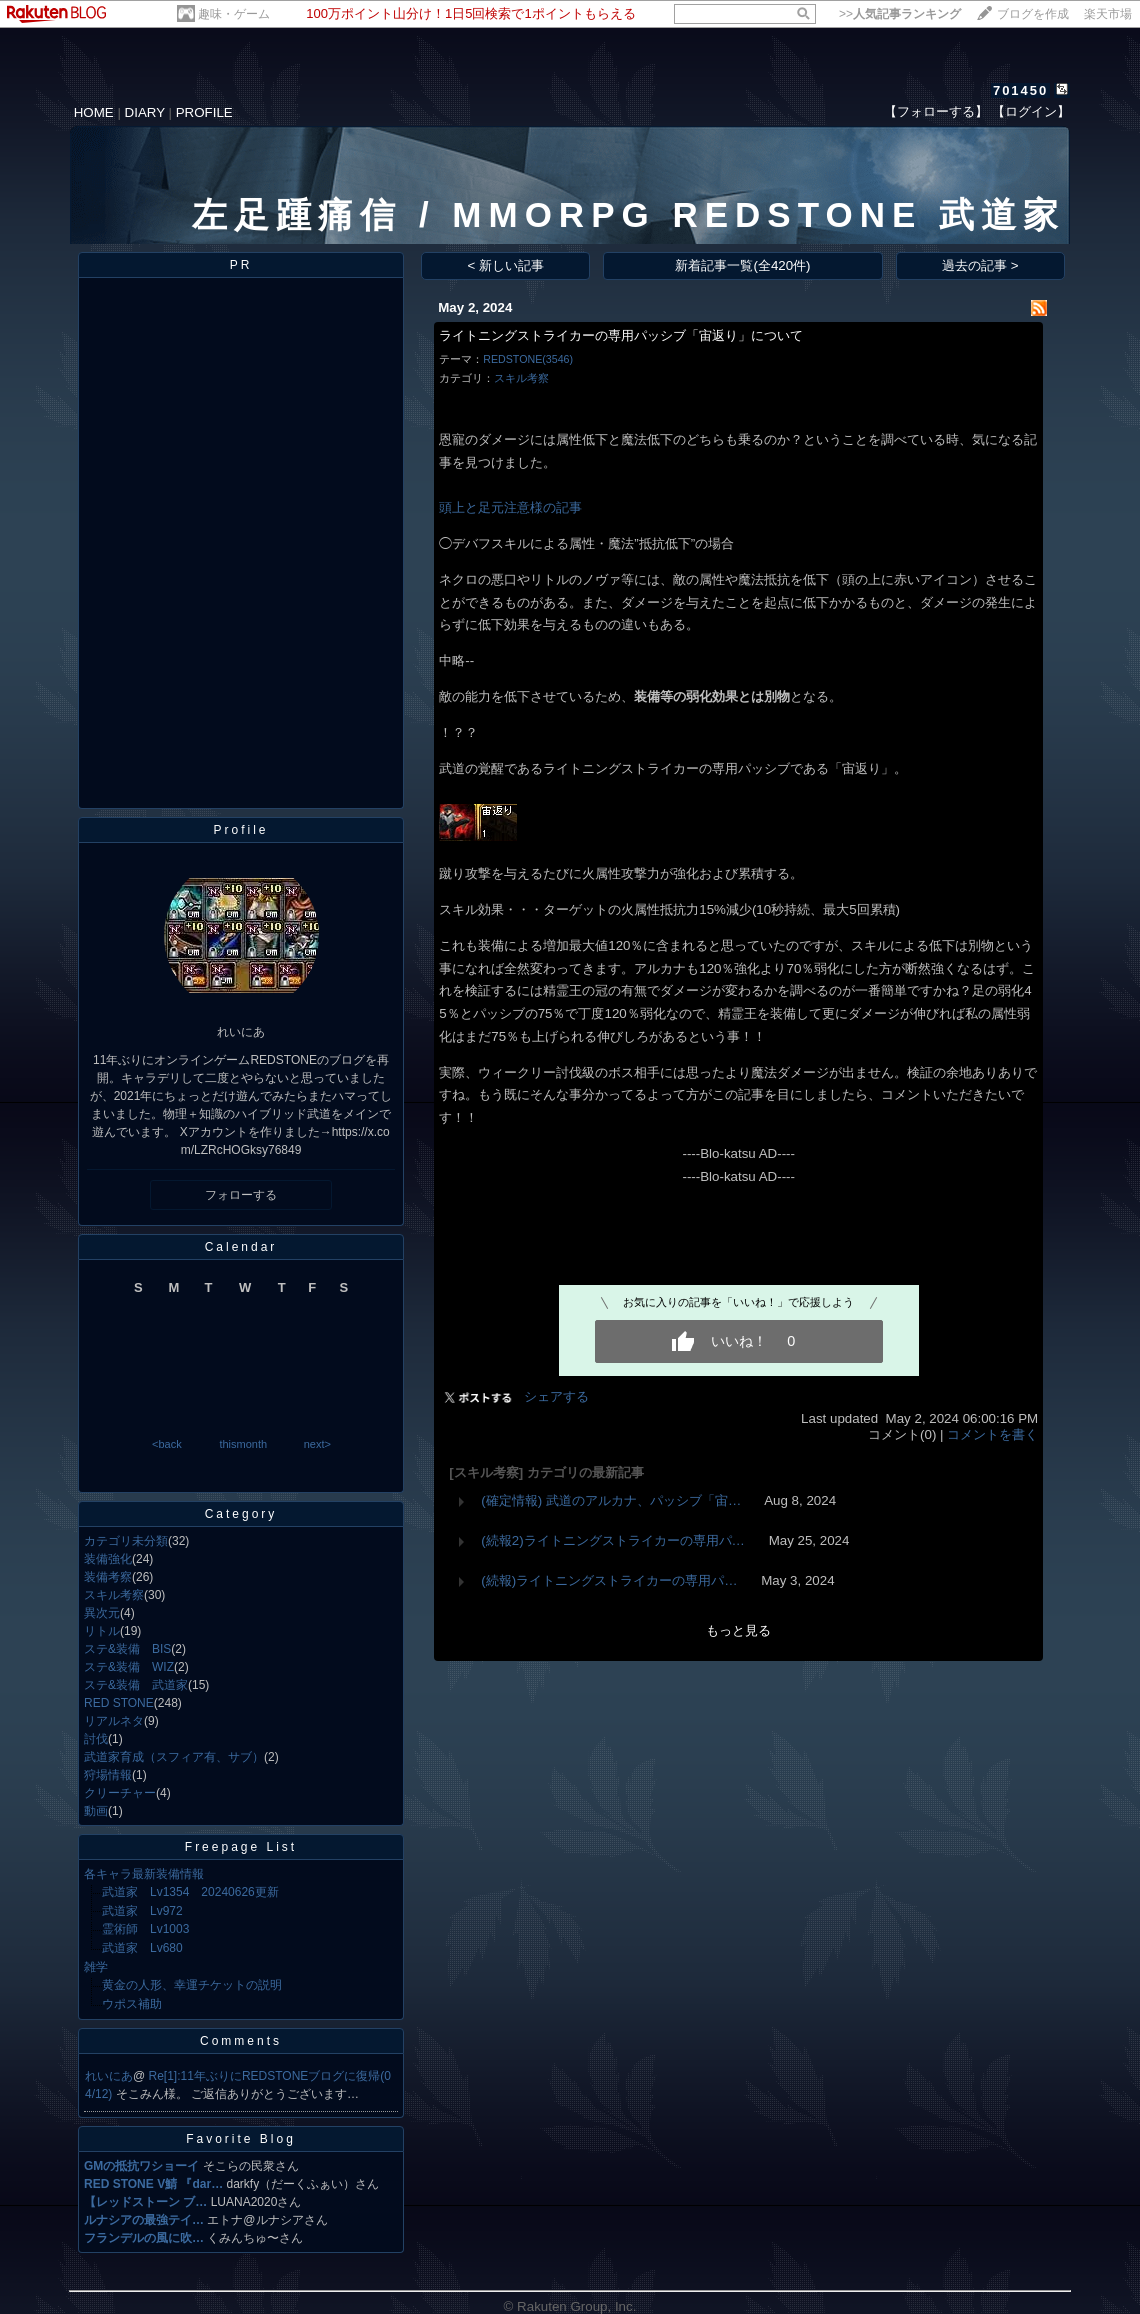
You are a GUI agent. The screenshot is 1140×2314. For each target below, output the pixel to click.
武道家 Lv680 (142, 1948)
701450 (1020, 90)
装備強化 (108, 1559)
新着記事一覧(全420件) (742, 265)
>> (900, 14)
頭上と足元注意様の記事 (510, 507)
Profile (240, 830)
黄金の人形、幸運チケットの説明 (192, 1985)
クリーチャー (120, 1793)
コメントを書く (992, 1434)
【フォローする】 (936, 111)
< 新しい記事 (506, 265)
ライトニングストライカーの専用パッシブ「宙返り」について (621, 335)
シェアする (556, 1396)
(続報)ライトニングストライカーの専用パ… (609, 1580)
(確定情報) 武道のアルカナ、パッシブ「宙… (611, 1500)
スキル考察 (114, 1595)
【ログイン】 (1031, 111)
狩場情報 (108, 1775)
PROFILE (204, 112)
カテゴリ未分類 (126, 1541)
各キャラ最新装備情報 (144, 1874)
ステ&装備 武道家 (136, 1685)
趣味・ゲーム (234, 14)
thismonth (243, 1444)
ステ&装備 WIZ (129, 1667)
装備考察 (108, 1577)
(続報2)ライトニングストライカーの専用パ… (613, 1540)
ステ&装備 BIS (127, 1649)
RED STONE (119, 1703)
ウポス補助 (132, 2004)
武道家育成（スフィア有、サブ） (174, 1757)
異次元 (102, 1613)
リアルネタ (114, 1721)
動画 (96, 1811)
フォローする (241, 1195)
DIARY (145, 112)
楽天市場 (1108, 14)
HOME (94, 112)
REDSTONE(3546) (528, 359)
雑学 (96, 1967)
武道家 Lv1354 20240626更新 (190, 1892)
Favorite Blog (241, 2139)
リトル (102, 1631)
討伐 (96, 1739)
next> (317, 1444)
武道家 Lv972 (142, 1911)
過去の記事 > (980, 265)
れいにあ (109, 2076)
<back (167, 1444)
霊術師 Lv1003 (145, 1929)
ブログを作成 (1033, 14)
